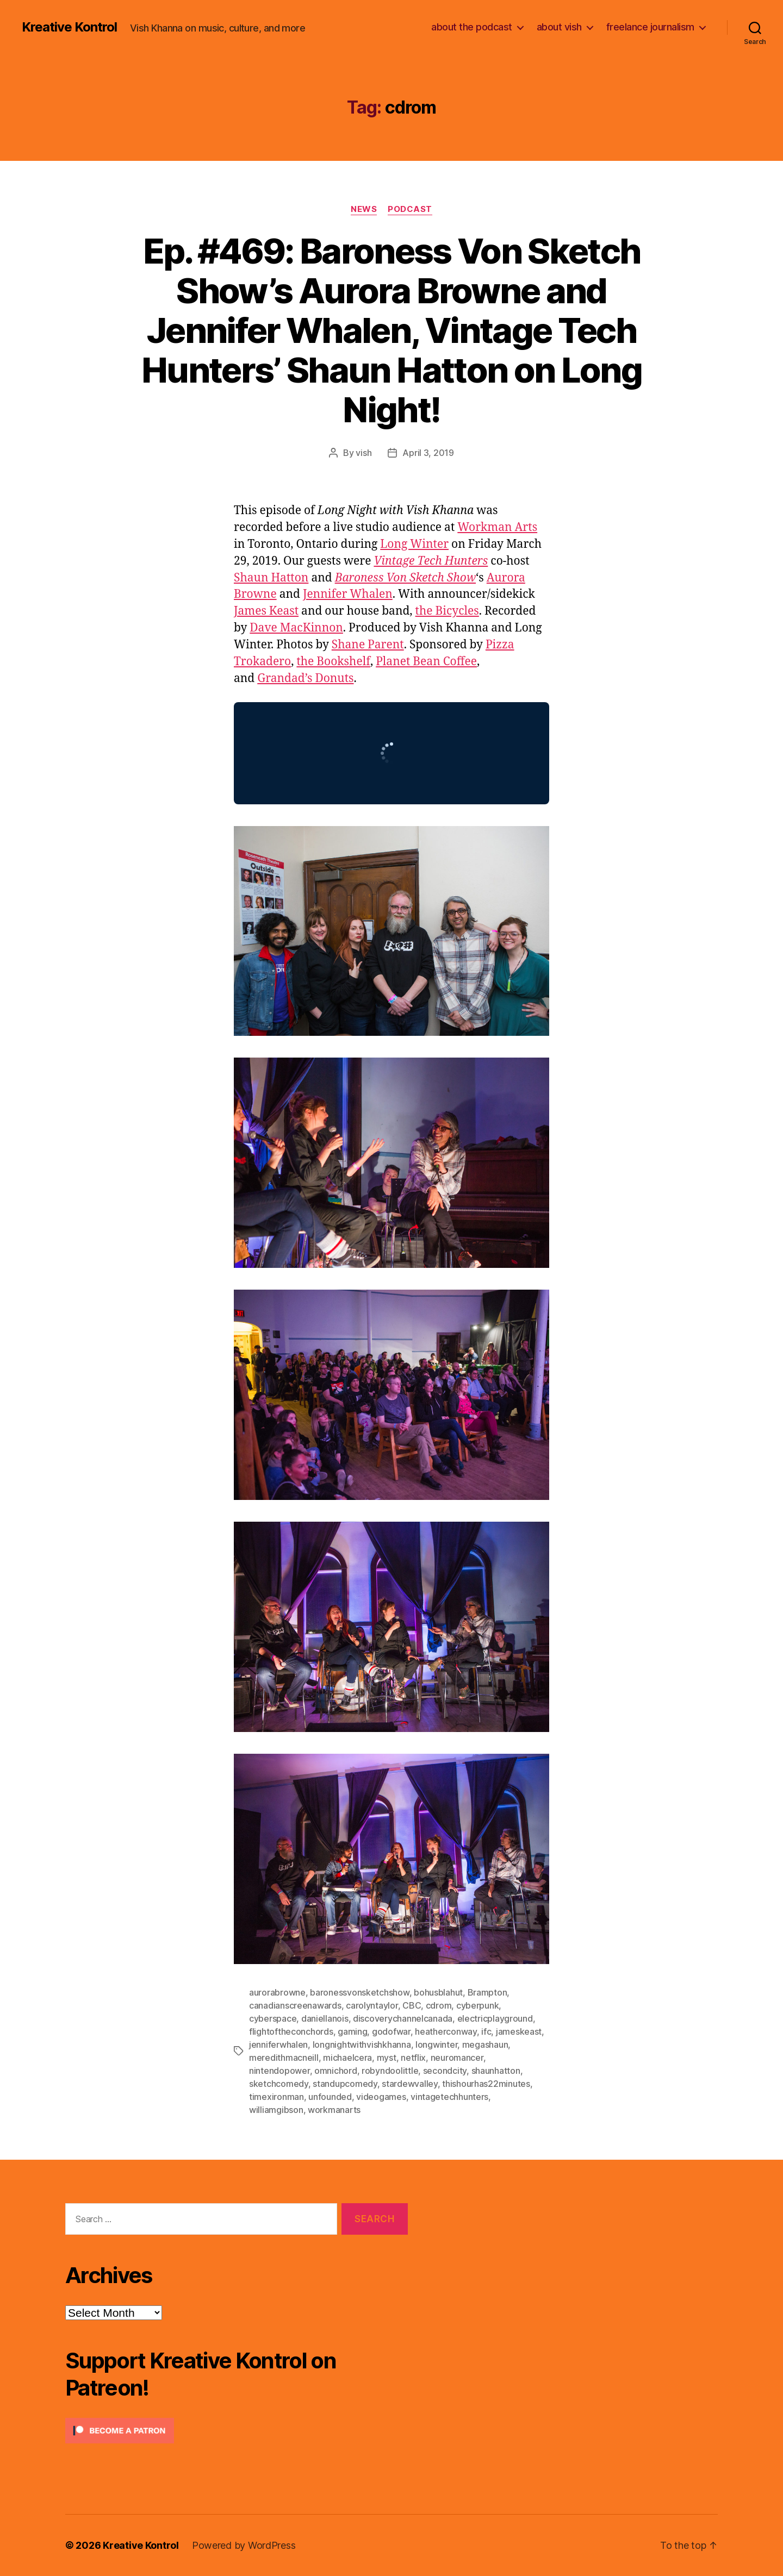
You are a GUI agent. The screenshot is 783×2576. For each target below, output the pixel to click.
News (364, 209)
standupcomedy (345, 2083)
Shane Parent (368, 644)
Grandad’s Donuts (305, 678)
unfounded (330, 2096)
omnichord (335, 2070)
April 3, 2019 (428, 452)
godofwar (391, 2031)
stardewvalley (410, 2083)
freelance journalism (650, 27)
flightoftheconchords (291, 2031)
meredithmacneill (284, 2057)
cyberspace (272, 2018)
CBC (411, 2005)
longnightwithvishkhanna (362, 2044)
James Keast (266, 611)
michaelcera (347, 2057)
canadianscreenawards (295, 2005)
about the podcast (471, 27)
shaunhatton (495, 2070)
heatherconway (446, 2031)
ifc (486, 2031)
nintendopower (279, 2070)
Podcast (410, 209)
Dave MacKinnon (296, 628)
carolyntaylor (372, 2005)
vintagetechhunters (449, 2096)
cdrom (439, 2005)
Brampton (487, 1992)
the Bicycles (447, 611)
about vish (559, 27)
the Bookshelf (333, 661)
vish (363, 452)
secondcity (445, 2070)
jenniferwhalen (278, 2044)
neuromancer (457, 2057)
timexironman (276, 2096)
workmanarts (334, 2109)
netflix (413, 2057)
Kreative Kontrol (69, 27)
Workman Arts (497, 527)
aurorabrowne (277, 1992)
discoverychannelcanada (402, 2018)
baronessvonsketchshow (359, 1992)
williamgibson (276, 2109)
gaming (352, 2031)
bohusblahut (438, 1992)
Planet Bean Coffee (426, 661)
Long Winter (414, 544)
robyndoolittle (390, 2070)
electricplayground (495, 2018)
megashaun (485, 2044)
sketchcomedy (278, 2083)
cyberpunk (477, 2005)
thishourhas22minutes (486, 2083)
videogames (381, 2096)
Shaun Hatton (271, 578)
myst (386, 2057)
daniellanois (325, 2018)
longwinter (436, 2044)
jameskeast (519, 2031)
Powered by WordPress (244, 2545)
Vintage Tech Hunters (431, 561)
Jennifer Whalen (348, 594)
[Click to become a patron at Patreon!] (236, 2430)
